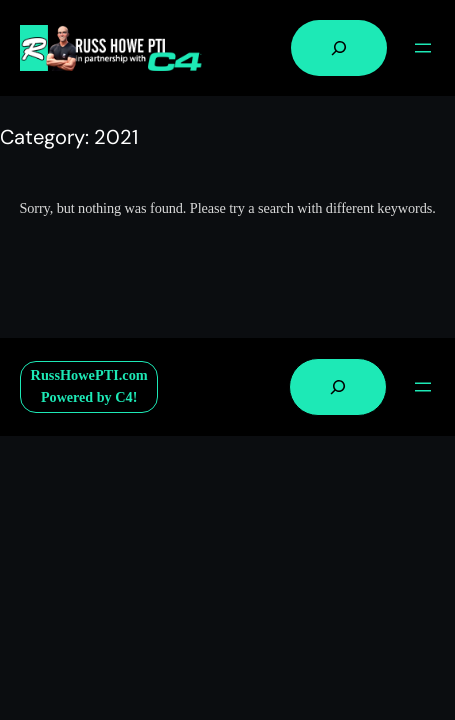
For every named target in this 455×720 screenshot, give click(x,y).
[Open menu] (423, 48)
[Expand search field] (339, 48)
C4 (123, 397)
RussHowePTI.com (89, 375)
